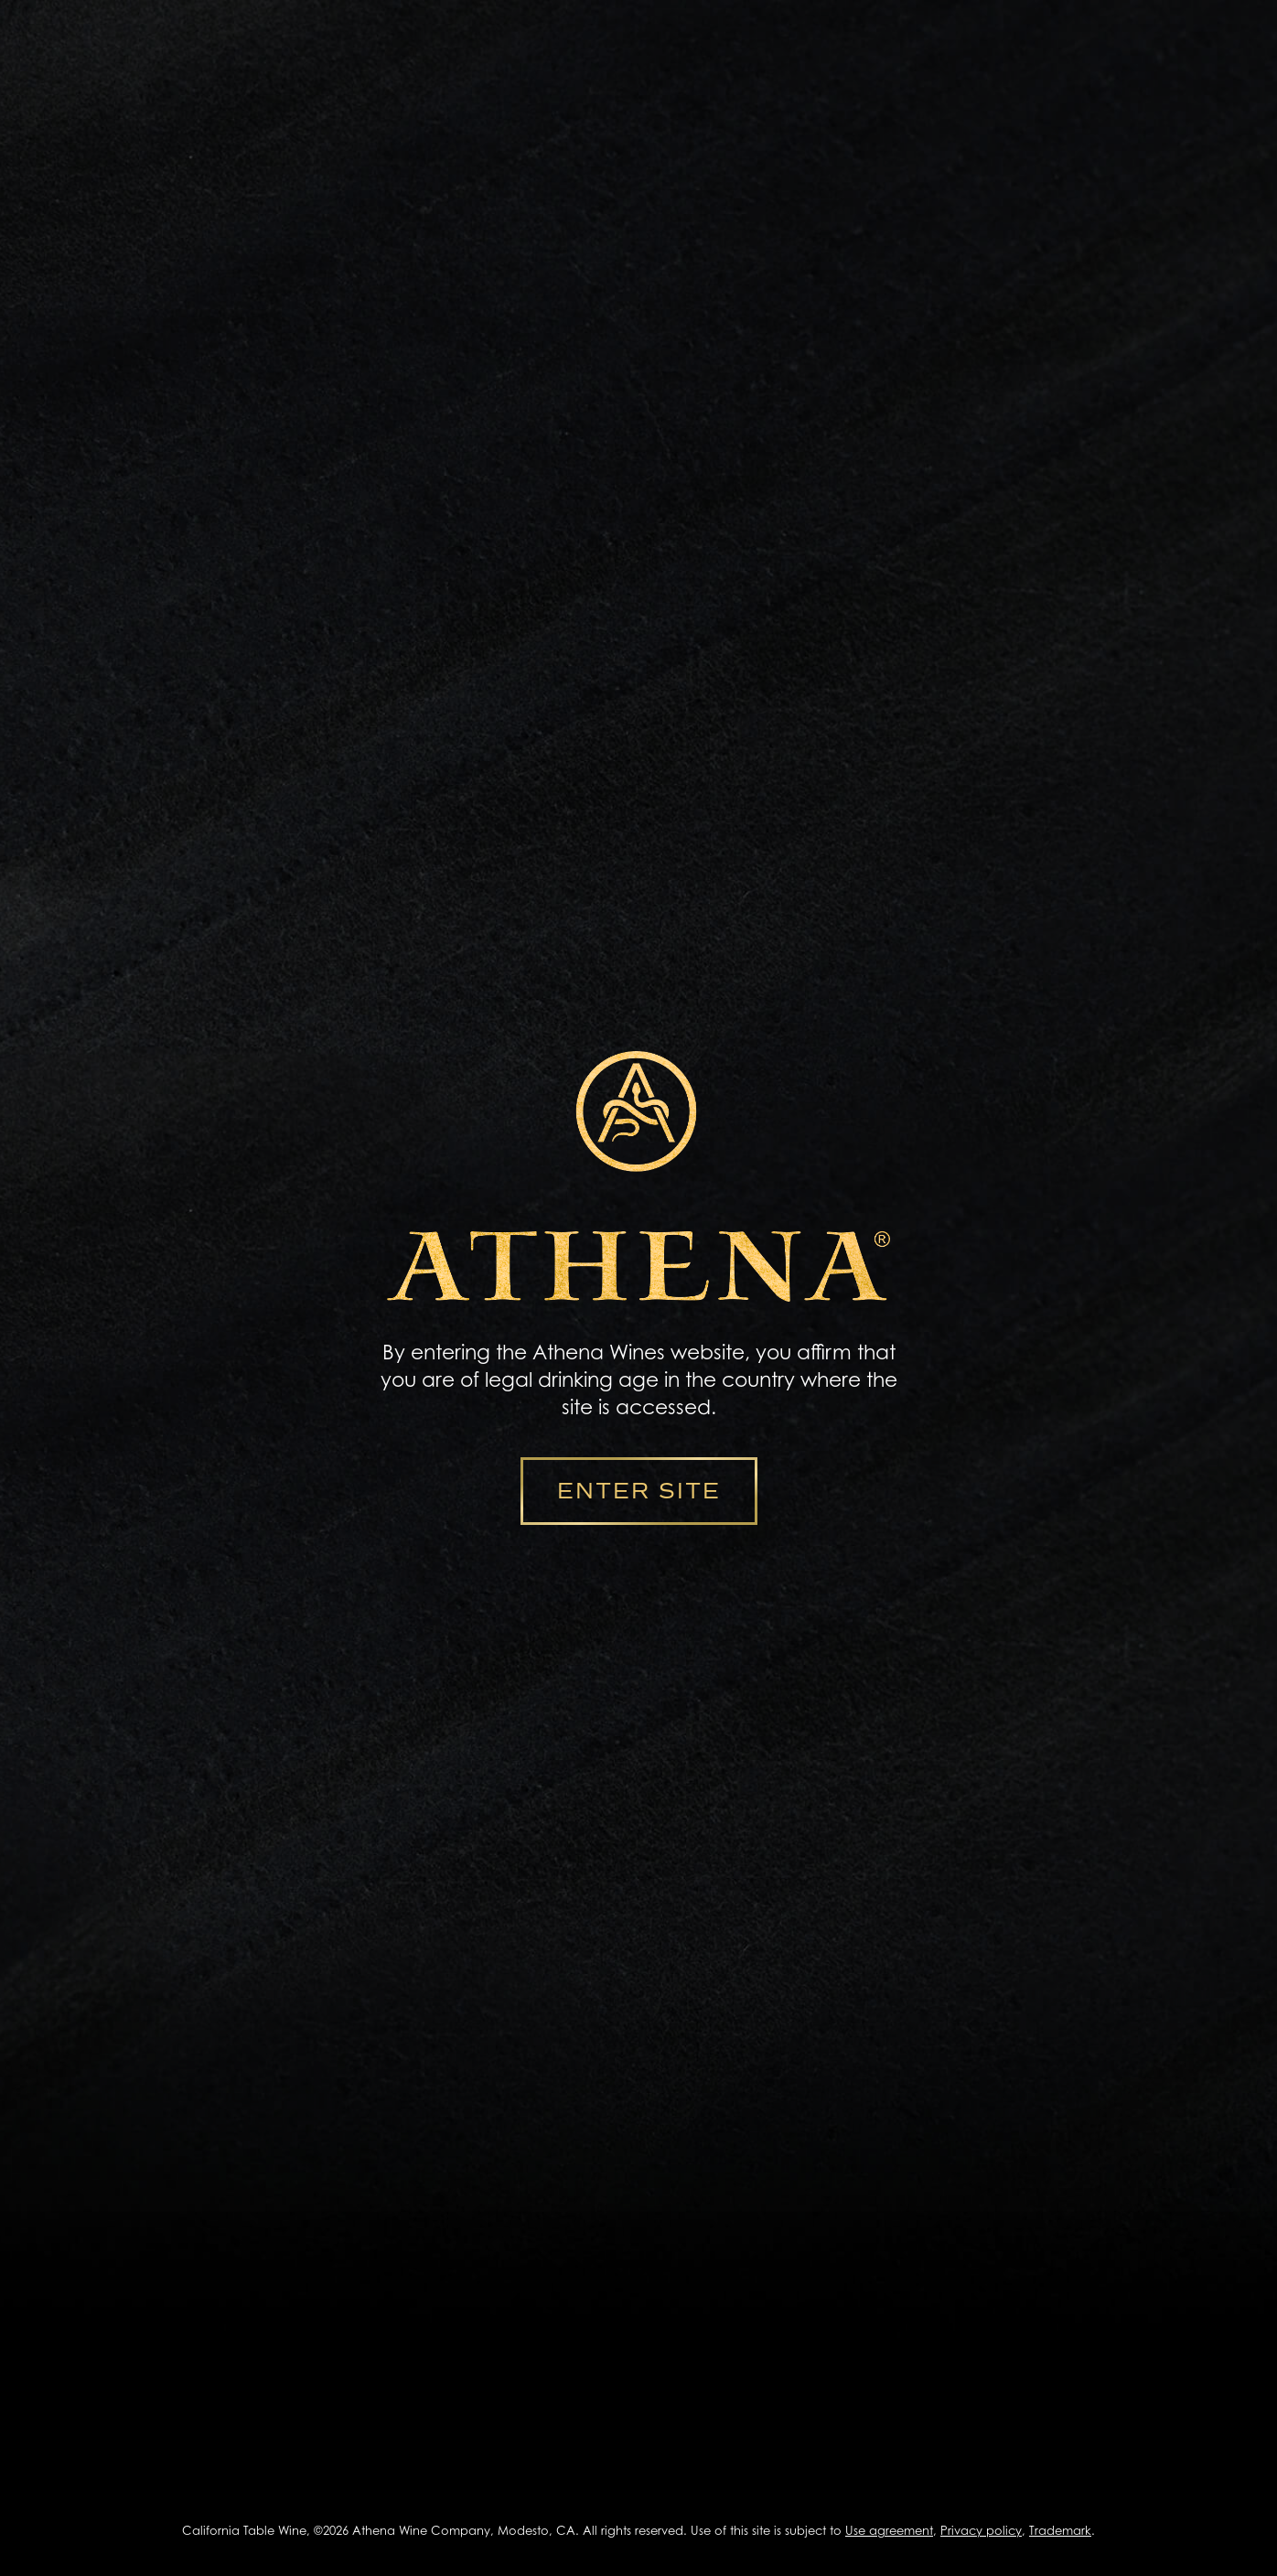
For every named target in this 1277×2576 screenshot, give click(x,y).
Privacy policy (981, 2530)
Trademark (1060, 2530)
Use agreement (889, 2530)
